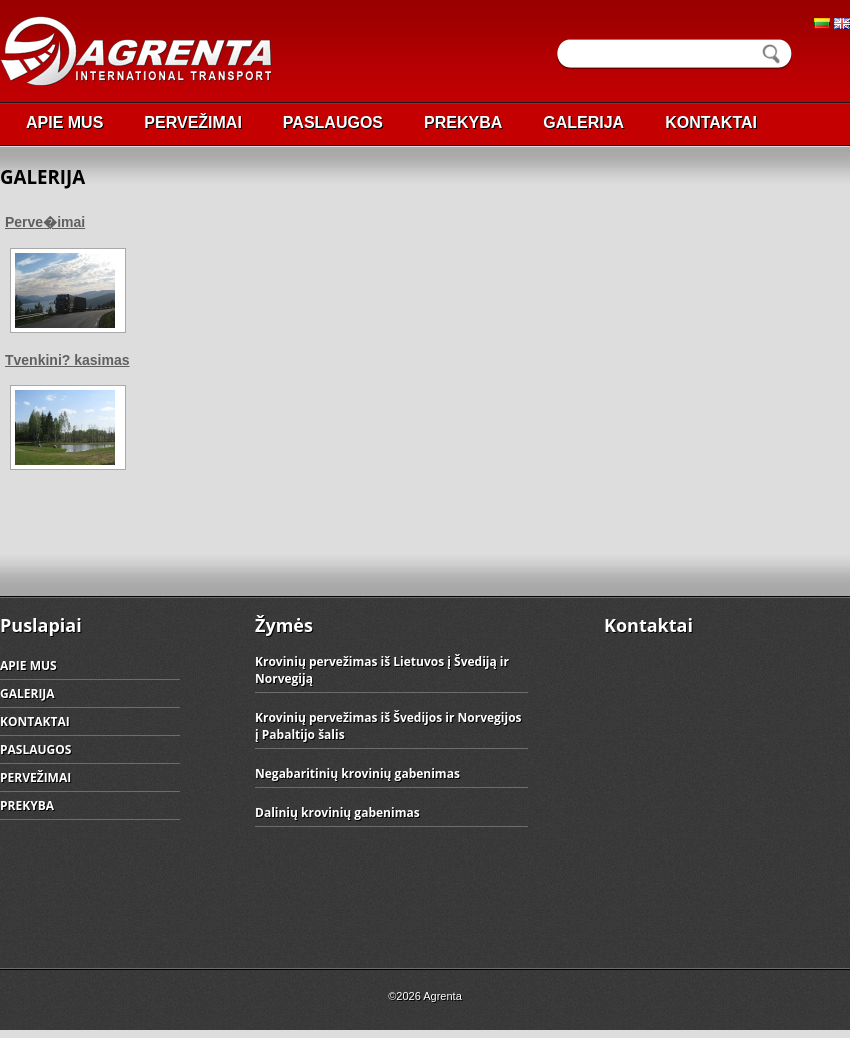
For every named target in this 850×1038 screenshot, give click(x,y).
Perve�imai (45, 222)
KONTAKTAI (711, 122)
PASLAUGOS (333, 122)
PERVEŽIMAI (193, 122)
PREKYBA (463, 122)
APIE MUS (64, 122)
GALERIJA (583, 122)
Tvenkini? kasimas (67, 360)
